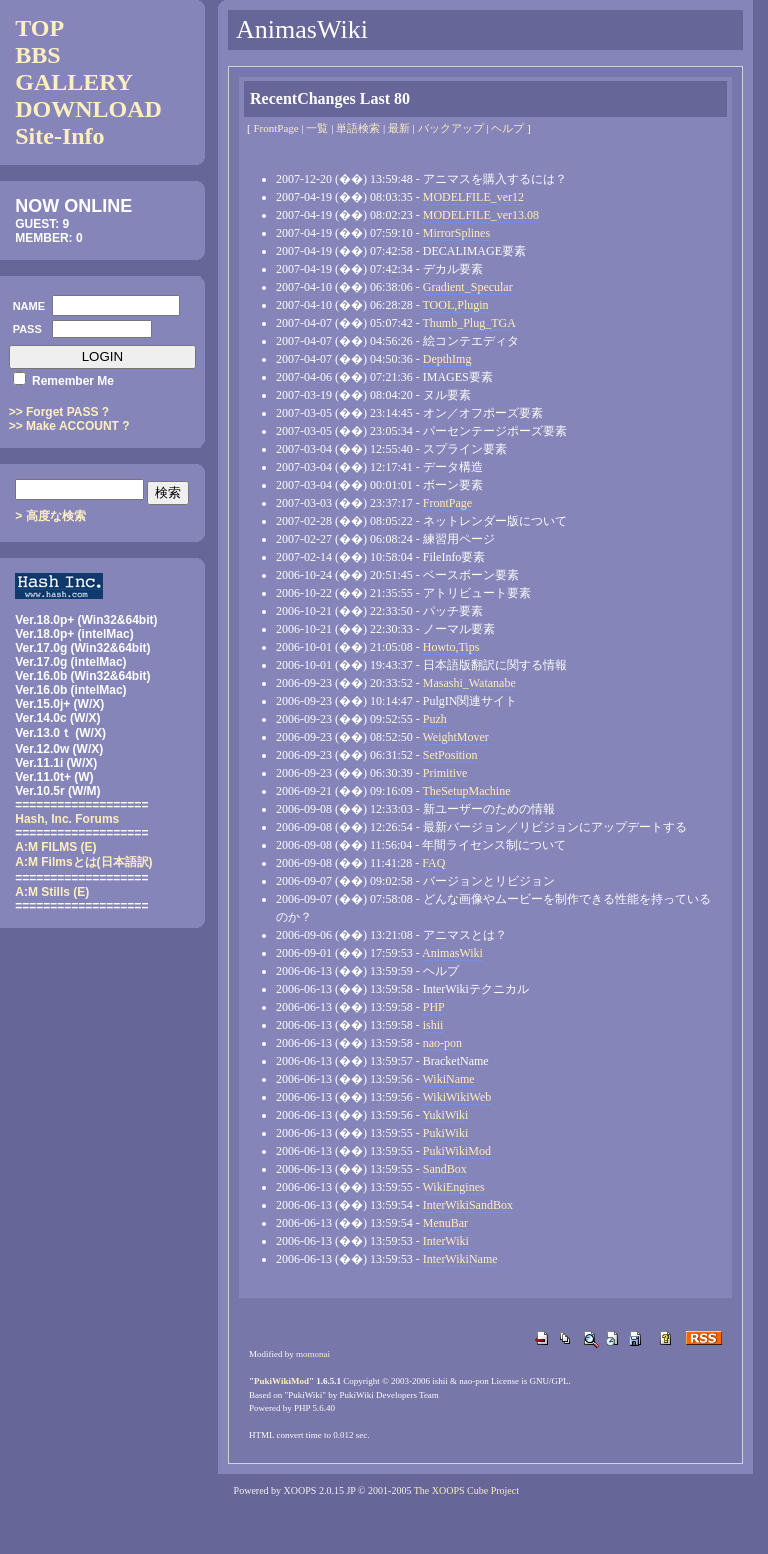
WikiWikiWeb (457, 1097)
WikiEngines (454, 1187)
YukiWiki (445, 1115)
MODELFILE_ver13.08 (481, 215)
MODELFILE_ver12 (473, 197)
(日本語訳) (83, 862)
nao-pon (442, 1043)
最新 (399, 128)
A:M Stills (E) (52, 892)
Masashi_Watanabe (469, 683)
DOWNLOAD (88, 109)
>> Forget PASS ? (59, 412)
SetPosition (450, 755)
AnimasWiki (452, 953)
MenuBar (445, 1223)
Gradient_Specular (468, 287)
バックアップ (451, 128)
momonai (313, 1354)
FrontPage (275, 128)
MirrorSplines (456, 233)
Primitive (445, 773)
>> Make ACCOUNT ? (69, 426)
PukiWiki (446, 1133)
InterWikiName (460, 1259)
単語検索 (358, 128)
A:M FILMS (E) (55, 847)
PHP (434, 1007)
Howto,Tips (451, 647)
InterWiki (446, 1241)
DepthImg (447, 359)
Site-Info (59, 136)
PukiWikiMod (457, 1151)
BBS (37, 55)
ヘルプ (507, 128)
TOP (39, 28)
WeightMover (456, 737)
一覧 (317, 128)
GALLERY (74, 82)
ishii (433, 1025)
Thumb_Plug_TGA (469, 323)
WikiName (449, 1079)
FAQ (433, 863)
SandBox (445, 1169)
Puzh (435, 719)
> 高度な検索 (50, 516)
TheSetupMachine (467, 791)
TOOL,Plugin (456, 305)
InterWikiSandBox (468, 1205)
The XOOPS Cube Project (466, 1490)
